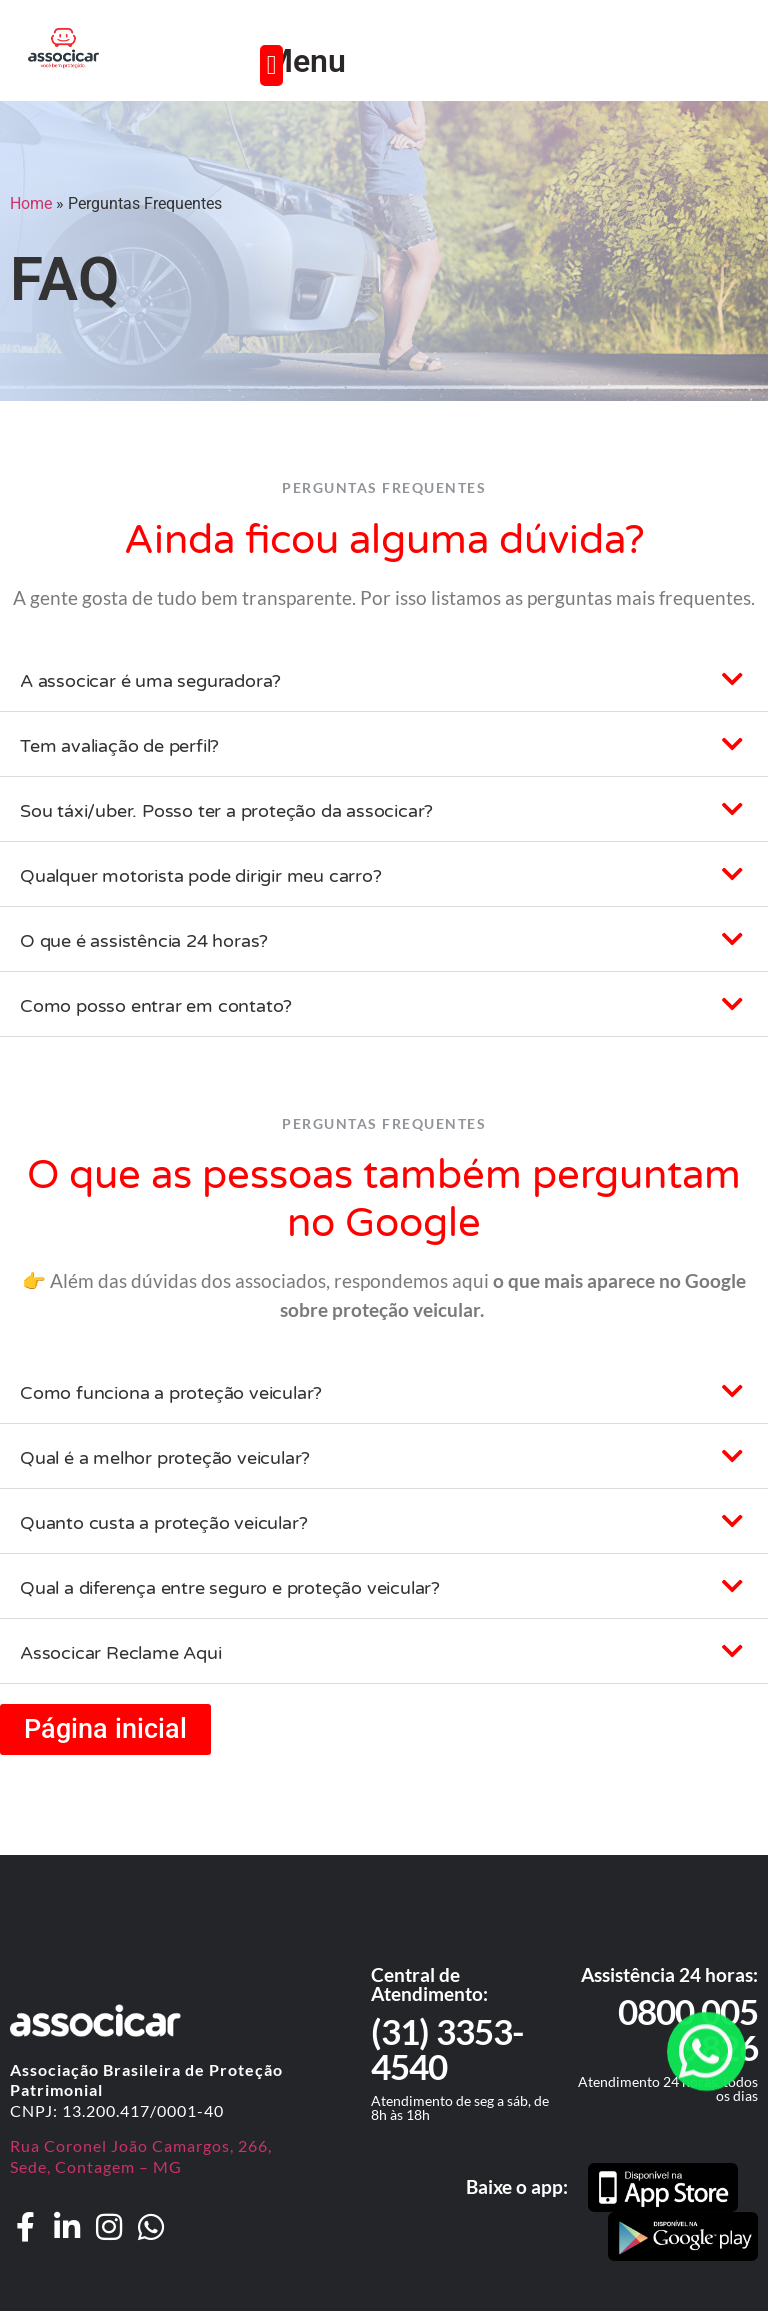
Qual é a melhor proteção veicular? (165, 1458)
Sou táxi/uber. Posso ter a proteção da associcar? (226, 811)
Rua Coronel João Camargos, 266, (141, 2145)
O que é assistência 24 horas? (144, 941)
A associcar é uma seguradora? (150, 681)
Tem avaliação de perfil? (119, 746)
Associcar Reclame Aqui (121, 1653)
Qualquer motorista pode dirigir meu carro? (201, 876)
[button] (271, 65)
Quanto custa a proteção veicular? (163, 1523)
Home (31, 203)
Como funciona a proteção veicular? (171, 1393)
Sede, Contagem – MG (96, 2166)
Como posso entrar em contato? (156, 1006)
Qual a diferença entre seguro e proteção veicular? (230, 1588)
